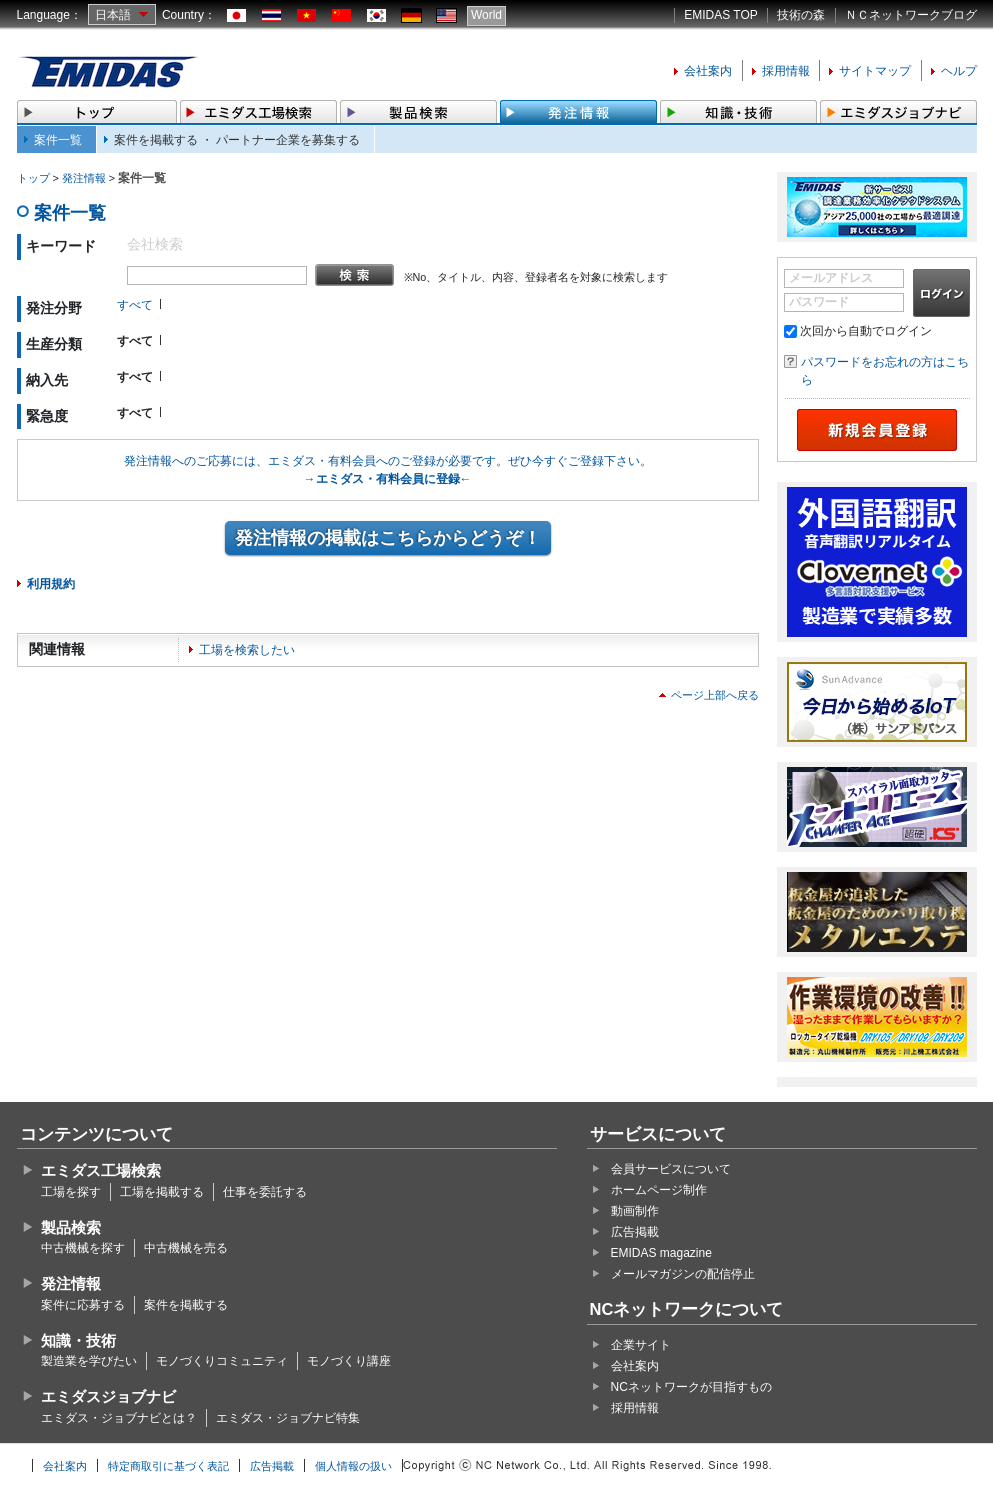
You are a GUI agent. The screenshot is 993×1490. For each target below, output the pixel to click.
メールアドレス (831, 278)
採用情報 (786, 71)
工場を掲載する (162, 1192)
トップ (33, 178)
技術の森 (801, 15)
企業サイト (641, 1345)
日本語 (113, 15)
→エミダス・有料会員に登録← (388, 479)
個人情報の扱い (353, 1466)
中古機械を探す (83, 1248)
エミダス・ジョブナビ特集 (288, 1418)
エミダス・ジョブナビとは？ (119, 1418)
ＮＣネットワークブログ (911, 15)
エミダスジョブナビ (108, 1396)
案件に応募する (83, 1305)
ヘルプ (959, 71)
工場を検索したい (247, 650)
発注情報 (84, 178)
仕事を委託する (265, 1192)
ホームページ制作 (659, 1190)
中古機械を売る (186, 1248)
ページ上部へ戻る (715, 695)
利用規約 (51, 584)
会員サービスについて (671, 1169)
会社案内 (708, 71)
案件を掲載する (186, 1305)
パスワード (819, 302)
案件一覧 (58, 140)
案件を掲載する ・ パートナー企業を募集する (237, 140)
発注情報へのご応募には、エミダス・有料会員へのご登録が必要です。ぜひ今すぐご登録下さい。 (388, 461)
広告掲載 (635, 1232)
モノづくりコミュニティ (222, 1361)
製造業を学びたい (89, 1361)
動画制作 (635, 1211)
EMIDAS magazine (661, 1253)
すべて (135, 305)
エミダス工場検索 (101, 1170)
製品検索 (71, 1227)
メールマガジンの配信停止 (683, 1274)
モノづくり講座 (349, 1361)
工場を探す (71, 1192)
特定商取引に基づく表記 (168, 1466)
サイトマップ (875, 71)
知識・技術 (78, 1340)
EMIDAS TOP (721, 15)
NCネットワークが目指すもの (691, 1387)
